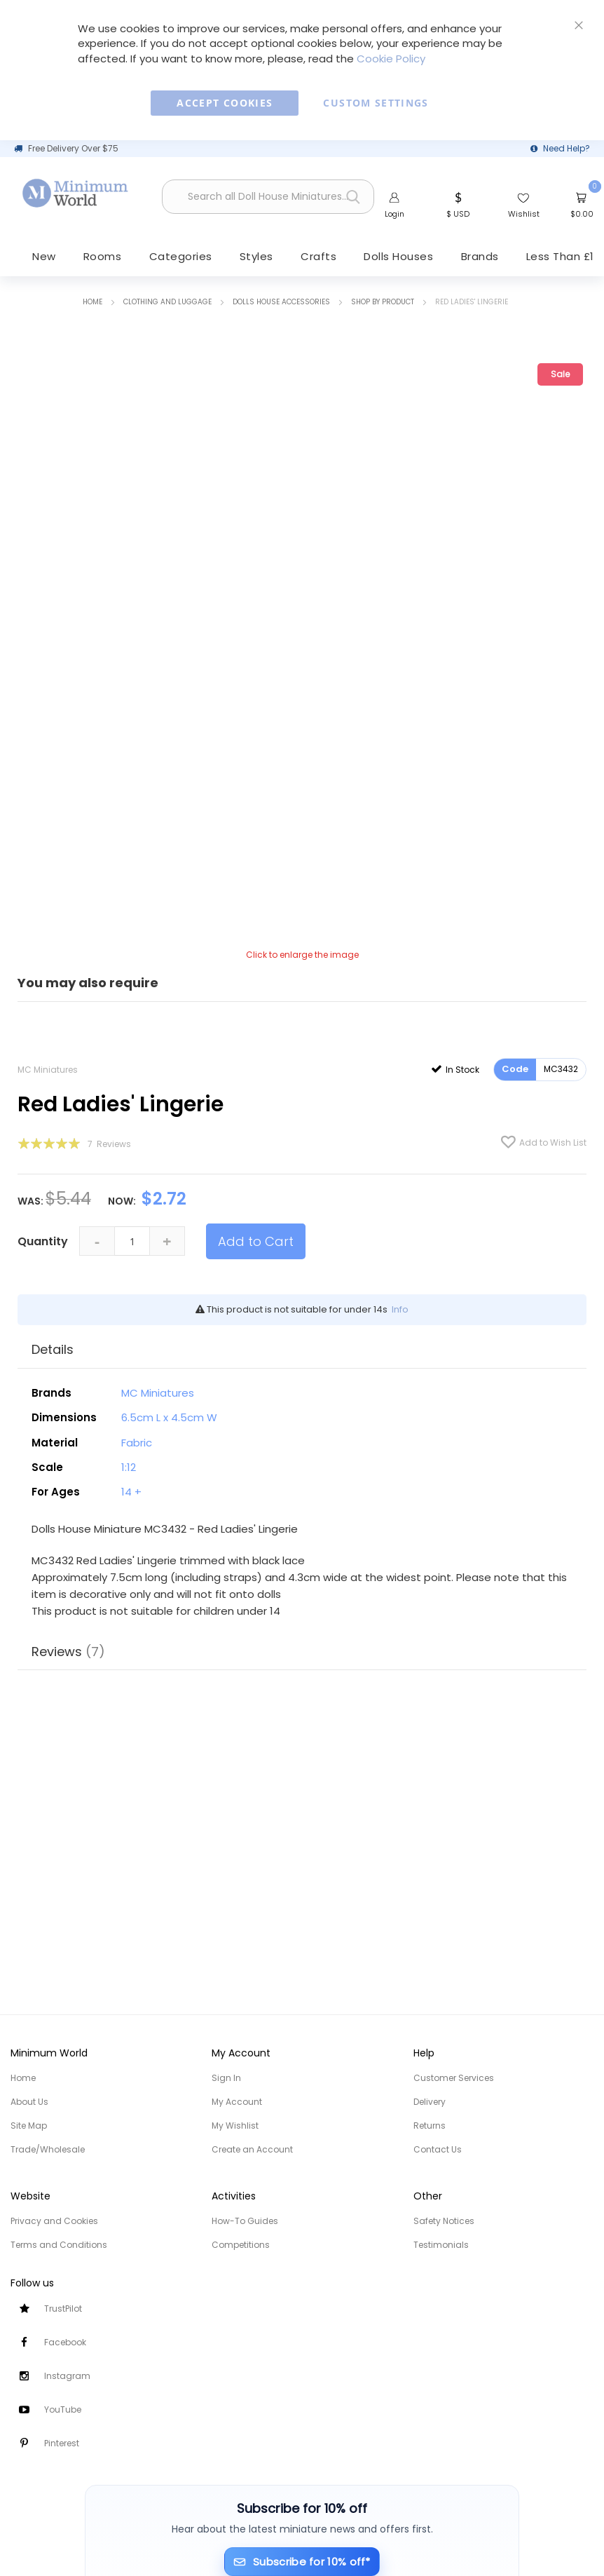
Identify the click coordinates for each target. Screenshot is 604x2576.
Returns (429, 2125)
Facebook (65, 2342)
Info (400, 1311)
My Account (237, 2102)
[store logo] (76, 193)
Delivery (429, 2102)
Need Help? (566, 148)
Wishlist (524, 213)
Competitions (241, 2245)
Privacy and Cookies (54, 2221)
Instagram (67, 2376)
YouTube (62, 2409)
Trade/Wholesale (48, 2149)
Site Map (29, 2125)
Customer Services (453, 2078)
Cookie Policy (391, 58)
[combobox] (268, 196)
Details (53, 1351)
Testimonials (441, 2245)
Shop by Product (382, 303)
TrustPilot (63, 2308)
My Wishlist (235, 2125)
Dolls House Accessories (281, 303)
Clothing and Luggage (167, 303)
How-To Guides (245, 2221)
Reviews (68, 1652)
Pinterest (61, 2443)
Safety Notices (443, 2221)
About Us (29, 2102)
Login (394, 213)
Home (92, 303)
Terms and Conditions (59, 2245)
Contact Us (437, 2149)
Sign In (226, 2078)
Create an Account (252, 2149)
